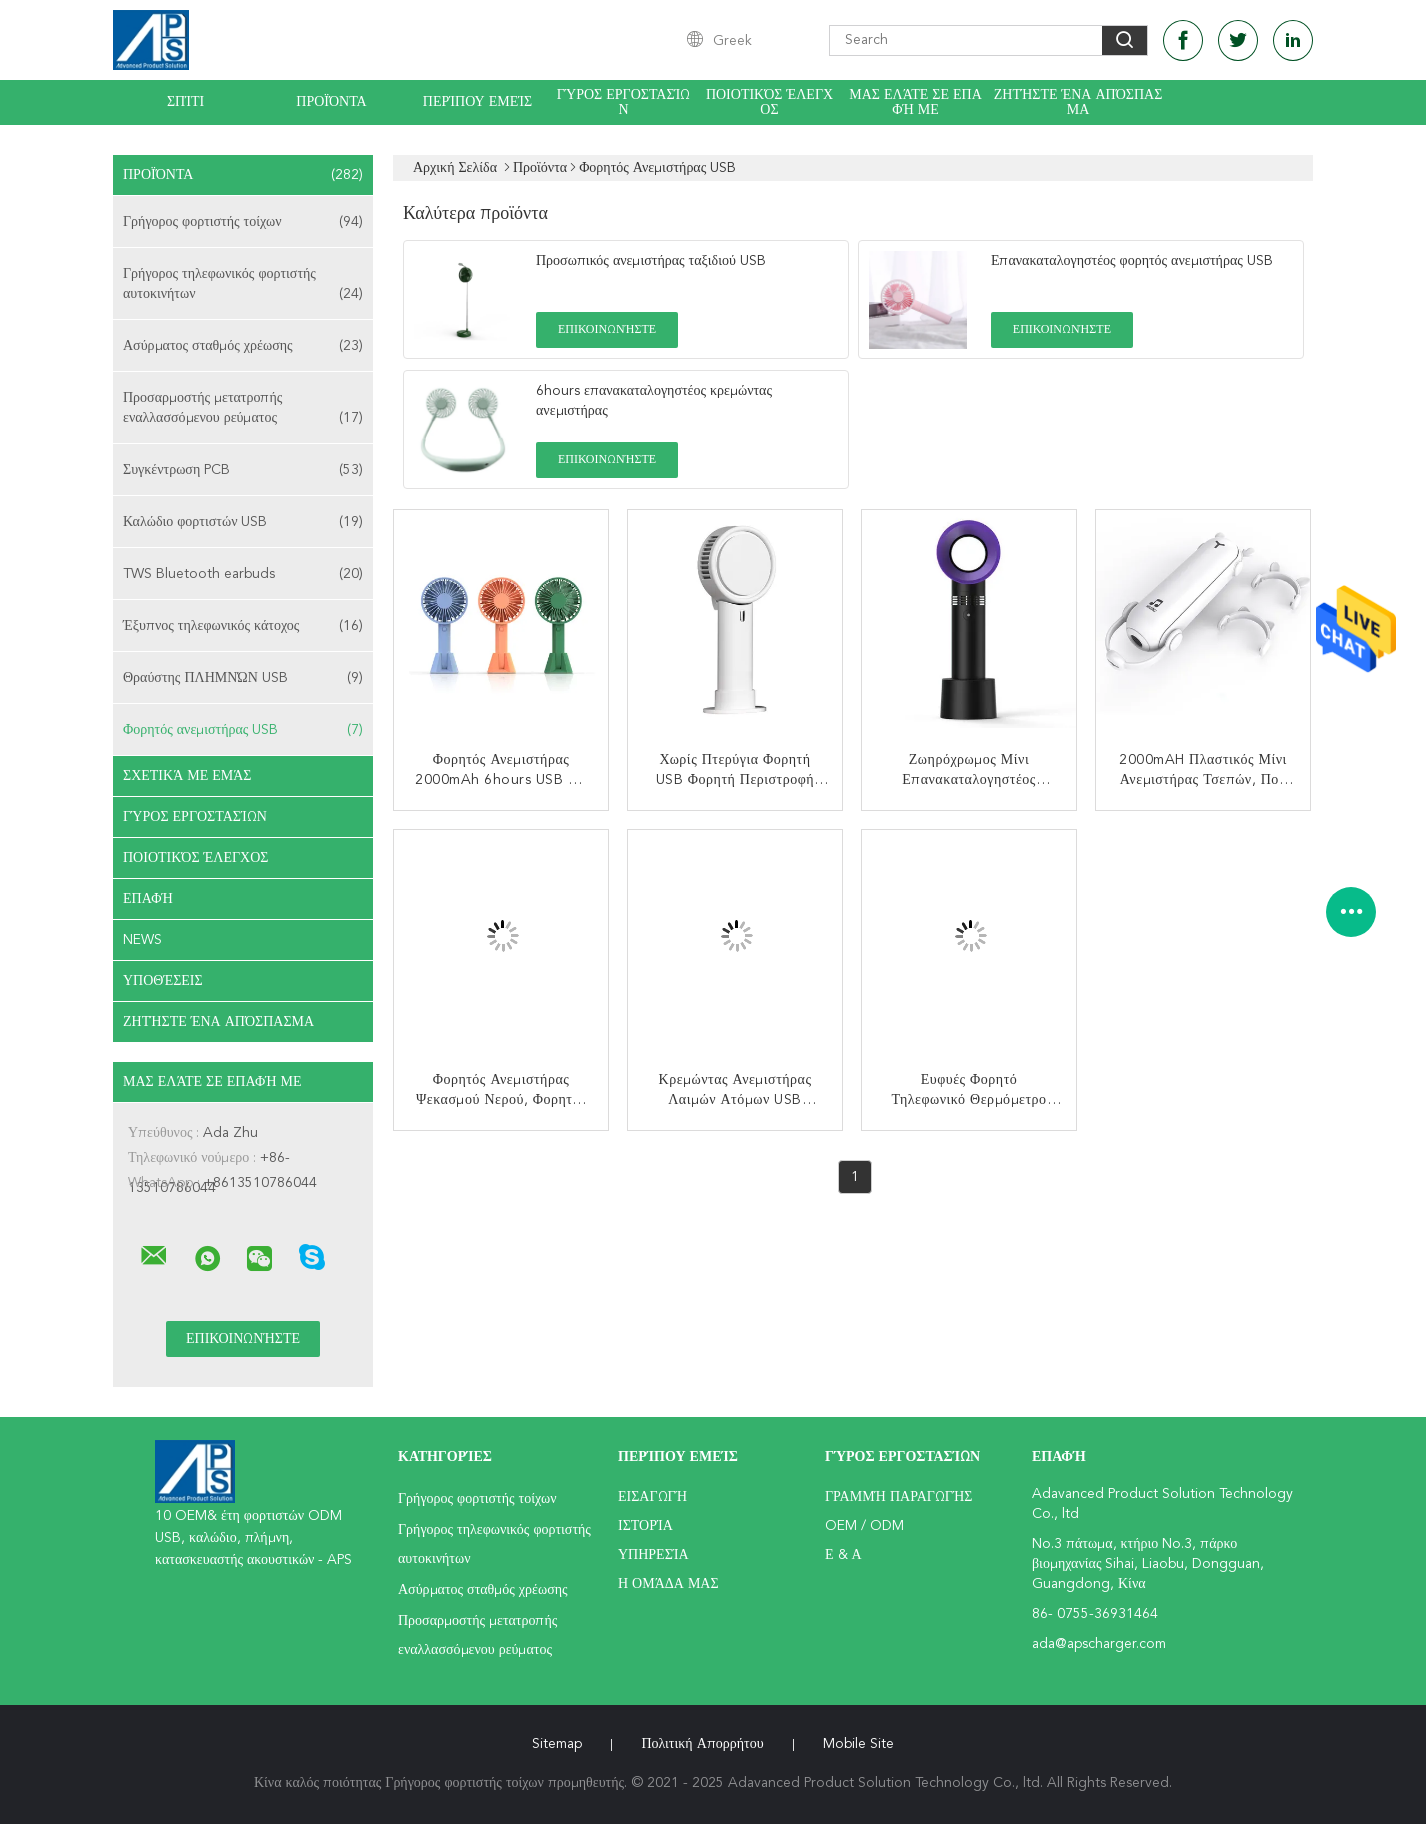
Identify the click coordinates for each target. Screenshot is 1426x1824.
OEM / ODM (864, 1526)
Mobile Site (858, 1744)
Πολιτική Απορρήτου (702, 1744)
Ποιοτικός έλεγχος (769, 102)
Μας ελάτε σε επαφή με (915, 102)
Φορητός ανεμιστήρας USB (243, 730)
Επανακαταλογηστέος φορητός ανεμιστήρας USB (1132, 261)
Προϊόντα (331, 102)
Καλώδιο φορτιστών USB (243, 522)
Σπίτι (185, 102)
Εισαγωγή (652, 1497)
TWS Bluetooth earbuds (243, 574)
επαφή (148, 899)
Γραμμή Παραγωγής (898, 1497)
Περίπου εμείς (477, 102)
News (142, 940)
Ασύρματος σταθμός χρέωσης (243, 346)
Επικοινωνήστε (607, 330)
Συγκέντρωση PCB (243, 470)
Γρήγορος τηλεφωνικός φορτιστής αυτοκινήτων (243, 285)
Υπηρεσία (653, 1555)
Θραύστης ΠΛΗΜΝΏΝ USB (243, 678)
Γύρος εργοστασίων (624, 102)
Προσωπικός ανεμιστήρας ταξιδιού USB (651, 261)
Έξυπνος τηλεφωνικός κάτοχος (243, 626)
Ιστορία (645, 1526)
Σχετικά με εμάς (187, 776)
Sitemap (557, 1744)
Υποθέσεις (163, 981)
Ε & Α (843, 1555)
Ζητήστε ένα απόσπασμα (1078, 102)
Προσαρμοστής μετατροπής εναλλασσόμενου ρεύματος (243, 409)
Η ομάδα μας (668, 1584)
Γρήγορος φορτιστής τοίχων (243, 222)
